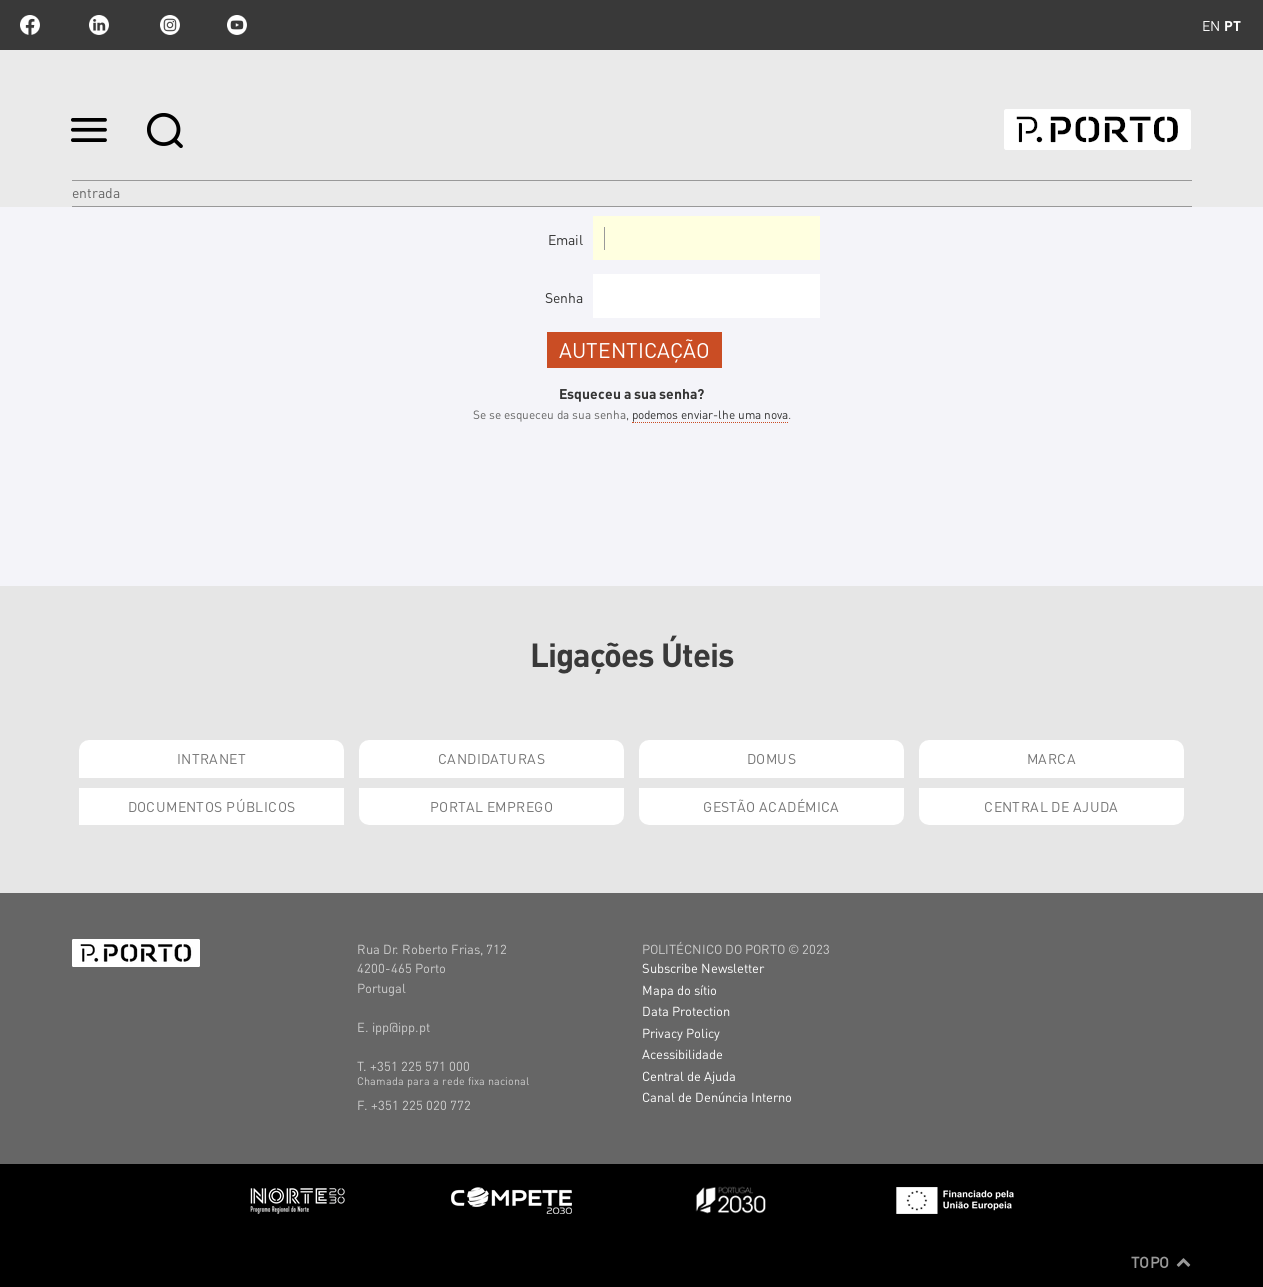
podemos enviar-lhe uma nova (710, 414)
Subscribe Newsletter (703, 967)
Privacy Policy (681, 1032)
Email (565, 239)
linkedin (99, 25)
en (1211, 25)
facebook (30, 25)
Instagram (168, 25)
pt (1232, 25)
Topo (1161, 1262)
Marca (1051, 758)
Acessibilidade (682, 1053)
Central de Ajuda (1051, 806)
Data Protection (686, 1010)
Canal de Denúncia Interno (717, 1096)
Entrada (96, 192)
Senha (564, 297)
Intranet (211, 758)
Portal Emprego (491, 806)
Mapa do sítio (679, 989)
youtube (237, 25)
